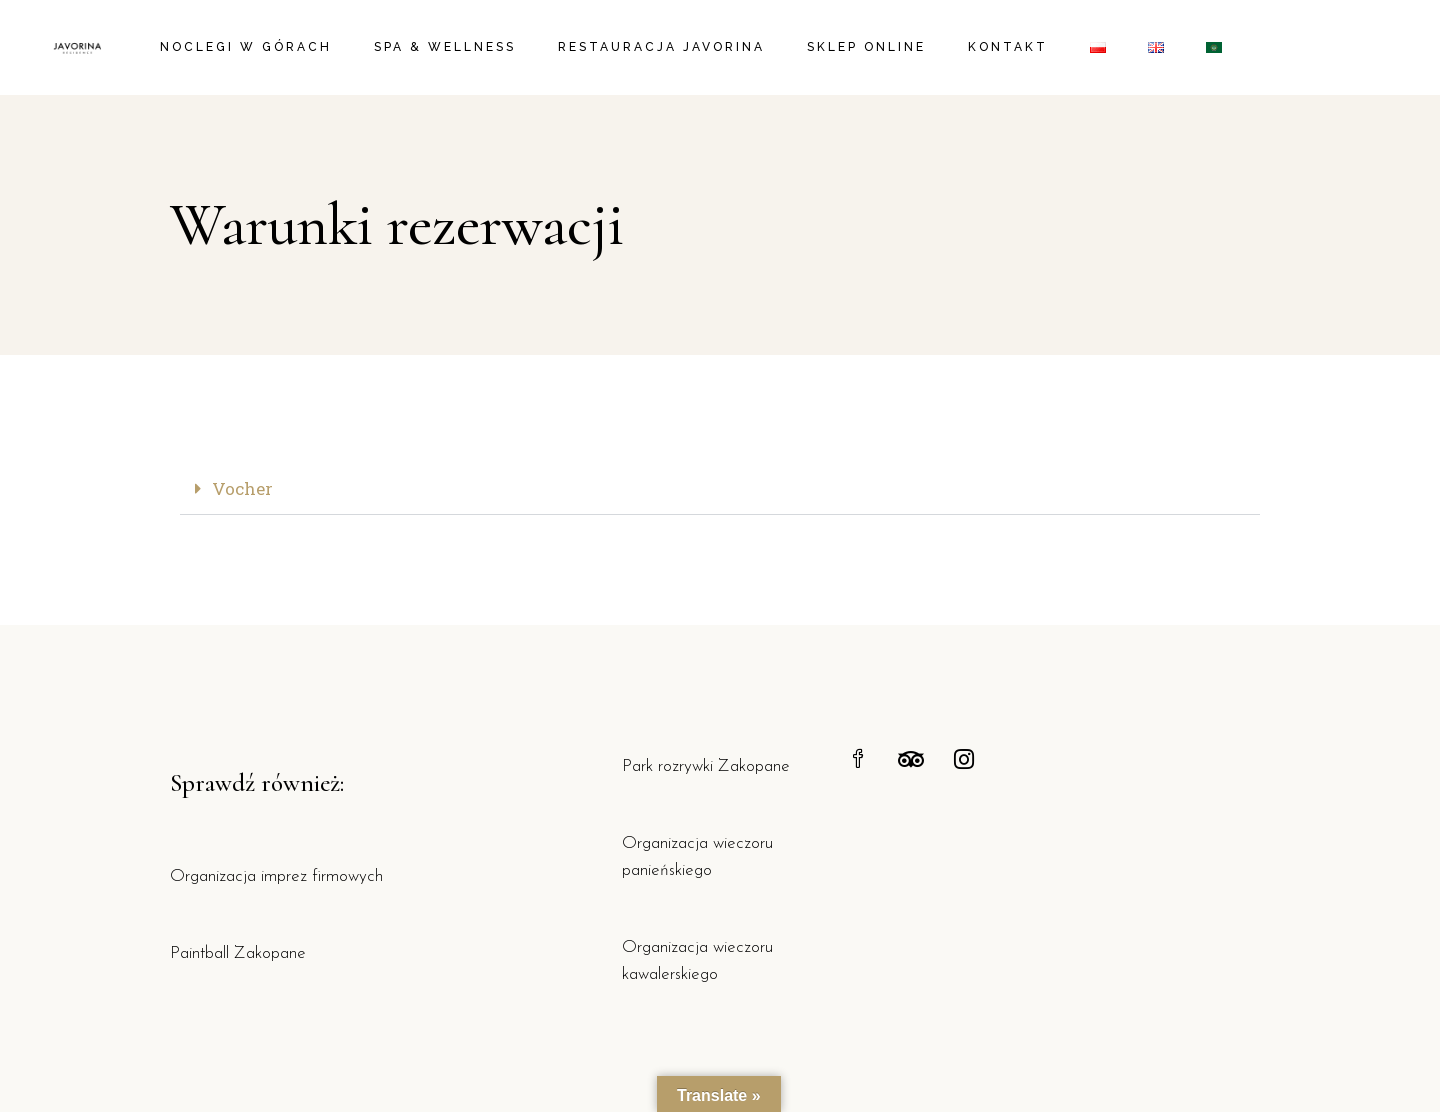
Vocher (242, 488)
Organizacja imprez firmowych (276, 876)
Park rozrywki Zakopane (706, 766)
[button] (720, 490)
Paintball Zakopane (238, 953)
